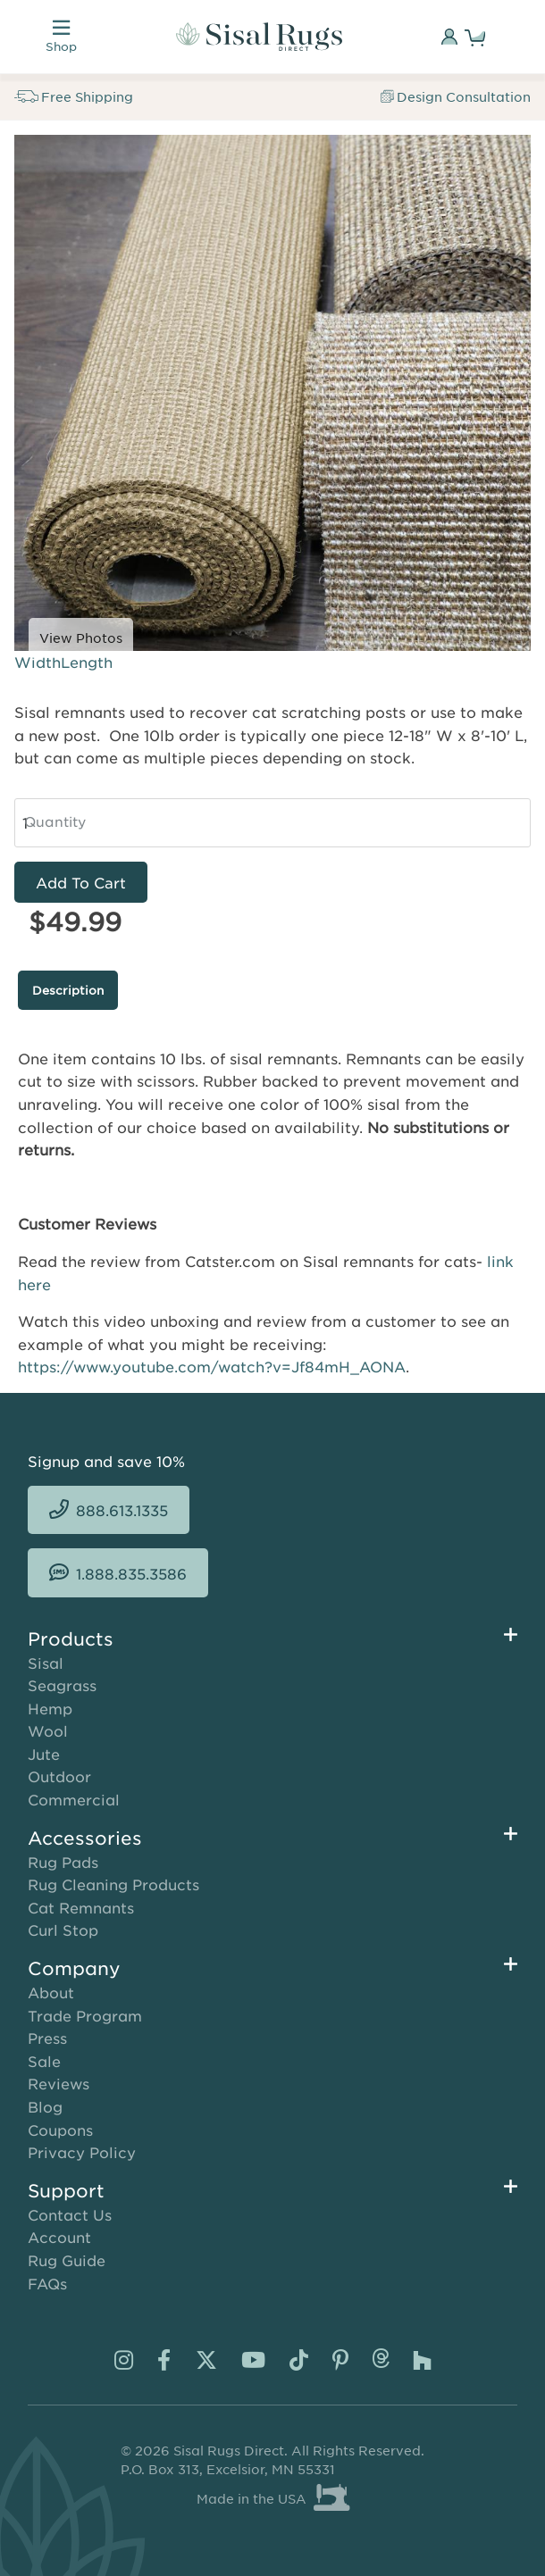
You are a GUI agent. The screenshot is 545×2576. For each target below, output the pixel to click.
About (51, 1992)
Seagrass (62, 1685)
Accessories (85, 1837)
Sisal (45, 1662)
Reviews (58, 2083)
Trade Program (85, 2015)
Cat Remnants (81, 1907)
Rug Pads (63, 1862)
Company (74, 1968)
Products (70, 1638)
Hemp (50, 1708)
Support (66, 2190)
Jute (44, 1754)
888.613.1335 (122, 1510)
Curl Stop (63, 1929)
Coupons (60, 2129)
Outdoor (59, 1776)
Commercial (74, 1799)
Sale (44, 2061)
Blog (45, 2106)
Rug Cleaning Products (113, 1884)
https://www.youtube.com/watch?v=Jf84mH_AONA (212, 1366)
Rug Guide (66, 2260)
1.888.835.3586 (131, 1573)
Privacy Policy (82, 2152)
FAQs (47, 2283)
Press (47, 2038)
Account (59, 2237)
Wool (48, 1730)
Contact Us (70, 2214)
